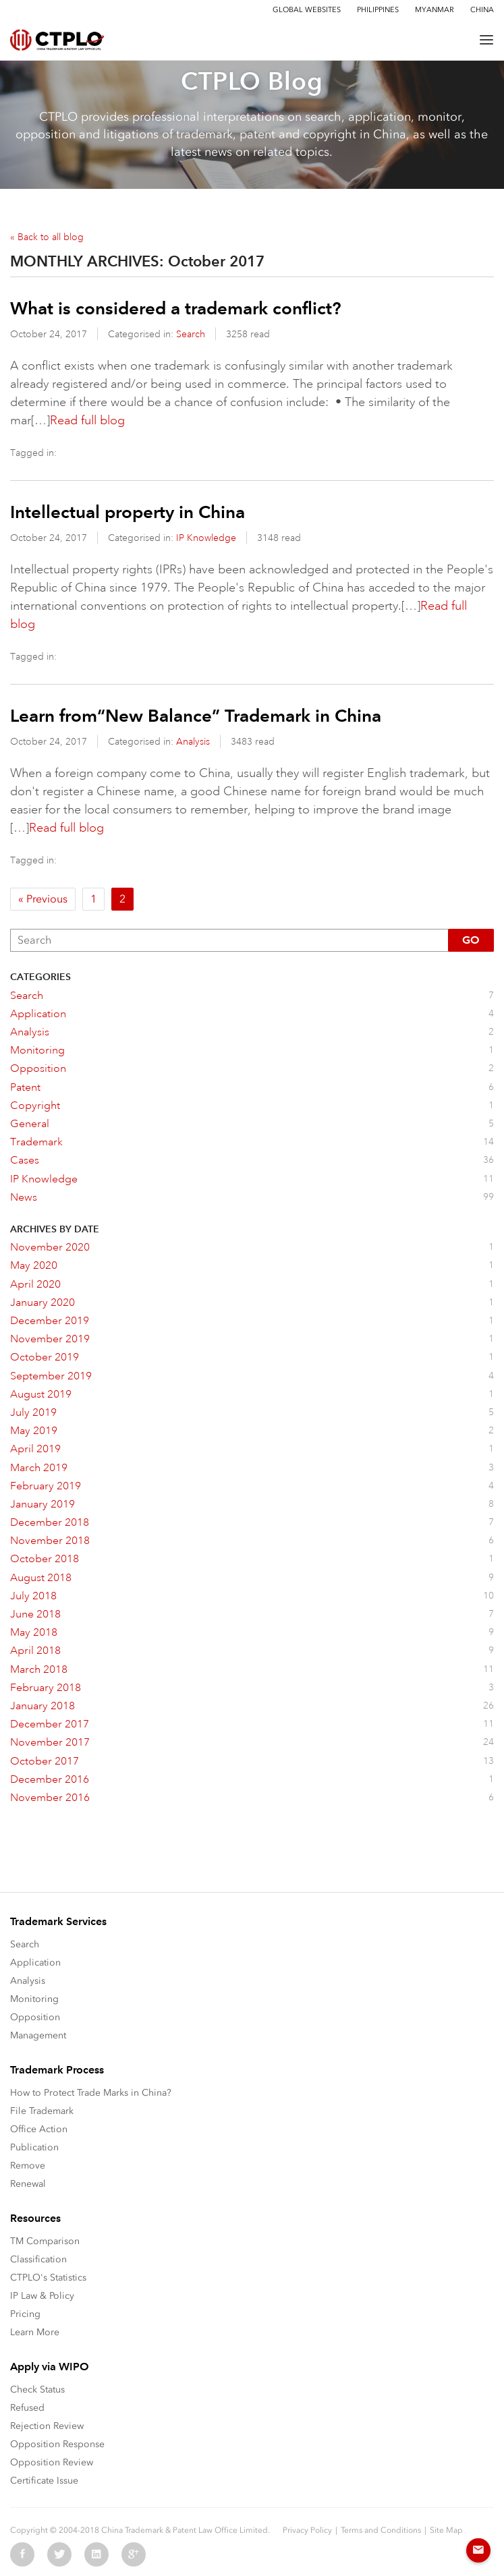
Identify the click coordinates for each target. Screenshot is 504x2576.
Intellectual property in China (127, 512)
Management (38, 2035)
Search (190, 334)
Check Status (37, 2389)
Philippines (378, 9)
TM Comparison (45, 2241)
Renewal (28, 2183)
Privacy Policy (307, 2530)
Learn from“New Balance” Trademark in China (195, 715)
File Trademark (42, 2111)
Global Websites (307, 9)
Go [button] (471, 940)
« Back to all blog (47, 237)
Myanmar (434, 9)
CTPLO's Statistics (48, 2277)
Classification (38, 2259)
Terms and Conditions (381, 2530)
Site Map (446, 2530)
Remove (27, 2165)
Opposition (35, 2017)
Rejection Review (47, 2426)
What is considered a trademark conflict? (175, 308)
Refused (27, 2407)
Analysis (193, 741)
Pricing (25, 2314)
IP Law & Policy (42, 2295)
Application (35, 1962)
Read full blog (87, 420)
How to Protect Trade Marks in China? (90, 2092)
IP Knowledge (206, 538)
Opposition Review (51, 2462)
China (482, 9)
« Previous (42, 898)
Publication (34, 2147)
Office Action (38, 2129)
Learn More (34, 2332)
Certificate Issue (44, 2480)
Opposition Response (57, 2444)
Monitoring (34, 1999)
